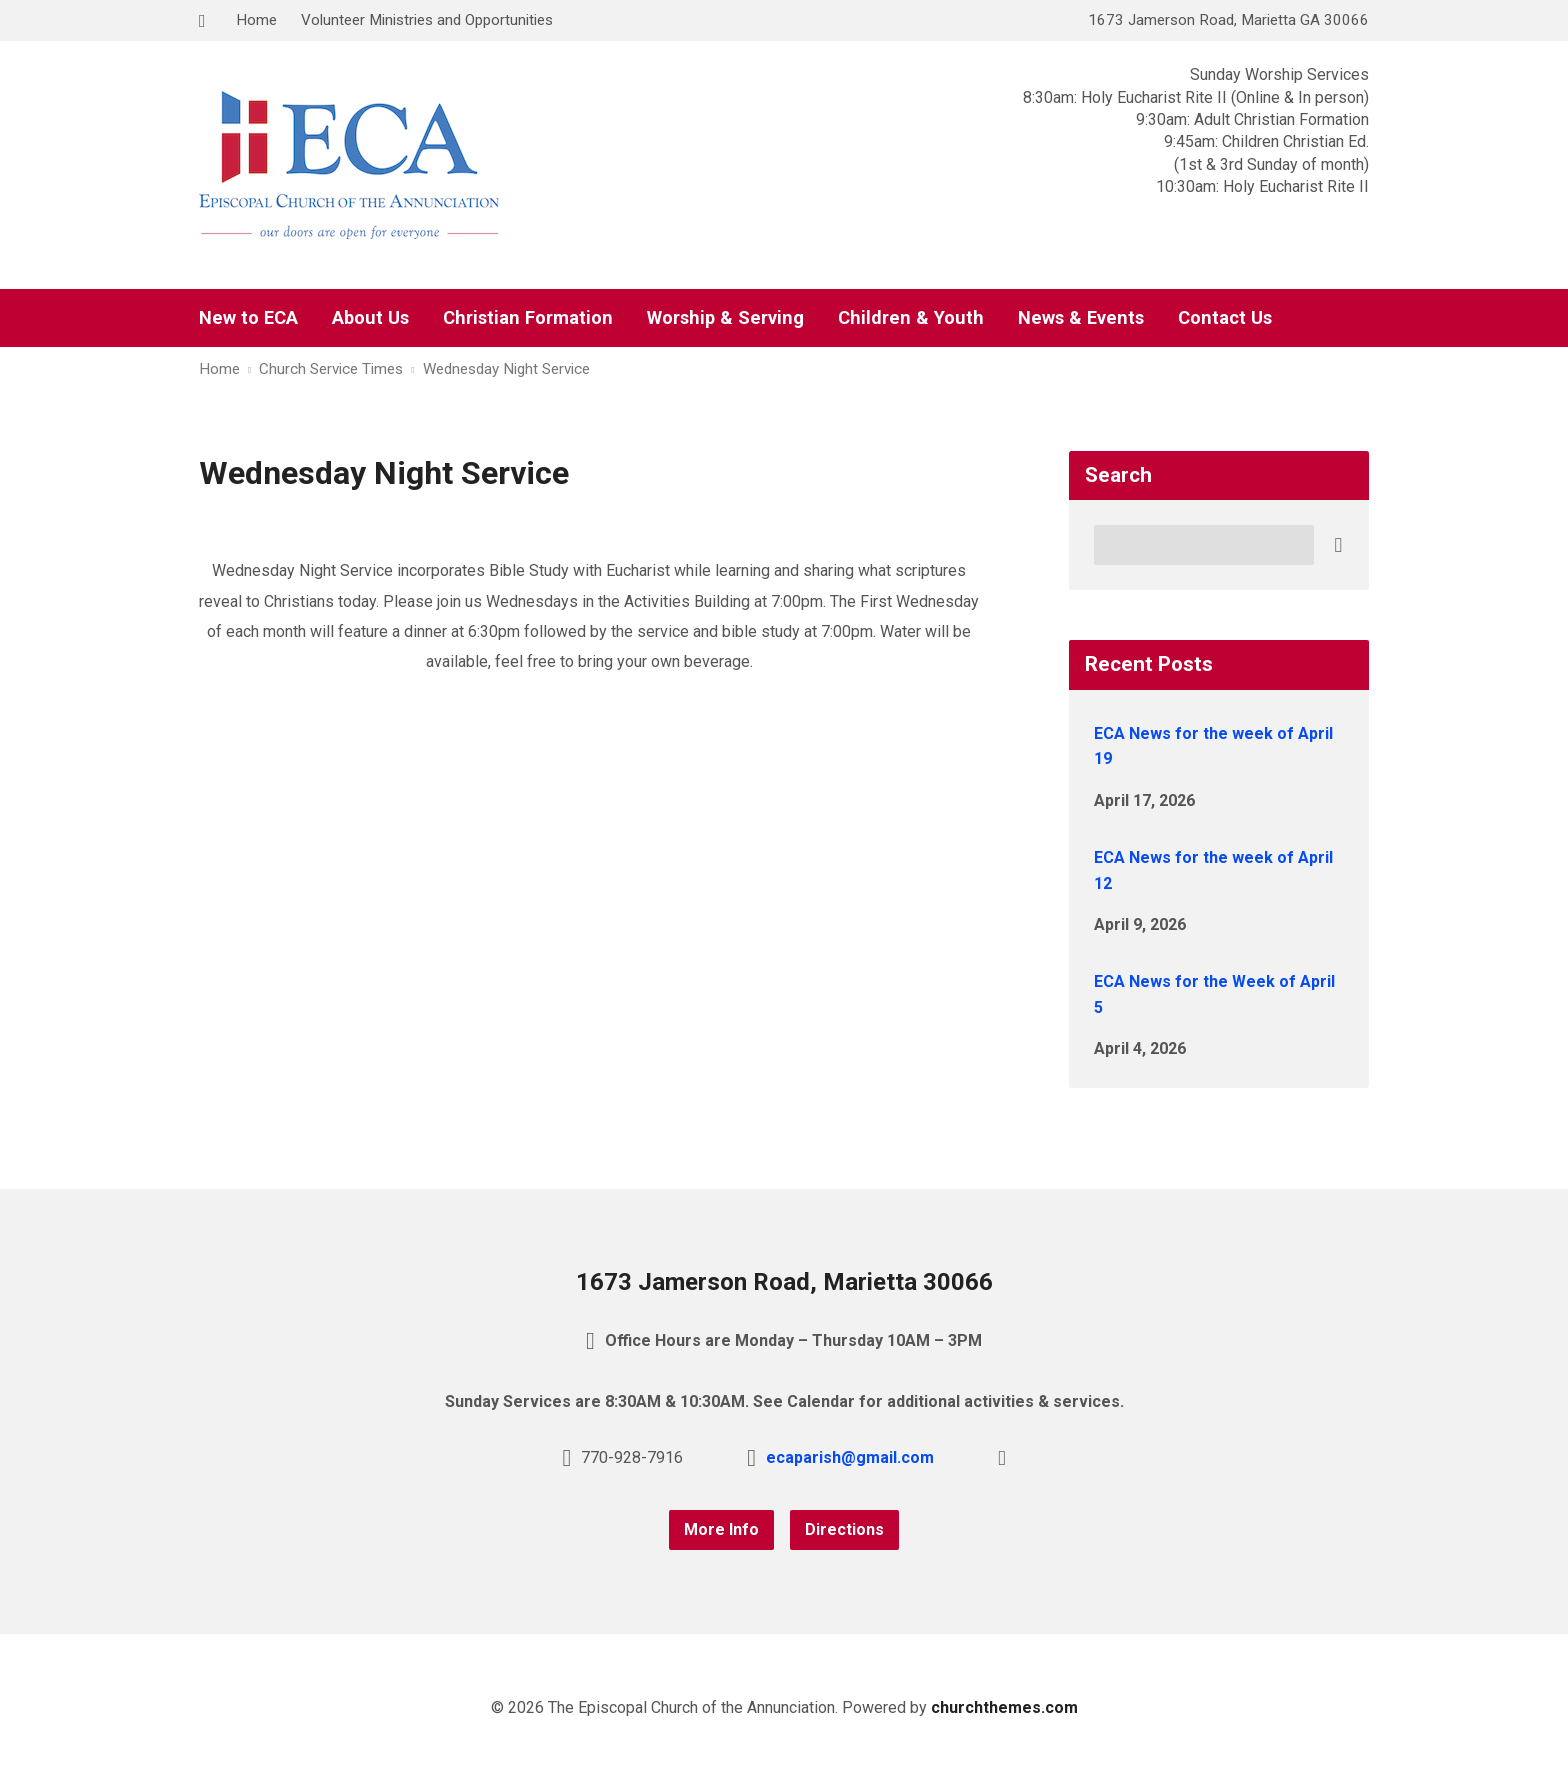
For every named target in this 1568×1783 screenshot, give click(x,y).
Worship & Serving (725, 318)
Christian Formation (528, 318)
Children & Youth (911, 318)
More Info (721, 1529)
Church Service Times (331, 369)
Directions (844, 1529)
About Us (370, 318)
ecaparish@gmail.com (850, 1457)
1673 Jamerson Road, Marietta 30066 (784, 1282)
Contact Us (1225, 318)
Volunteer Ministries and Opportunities (427, 20)
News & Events (1081, 318)
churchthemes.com (1004, 1707)
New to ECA (248, 318)
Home (256, 20)
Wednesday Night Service (506, 369)
